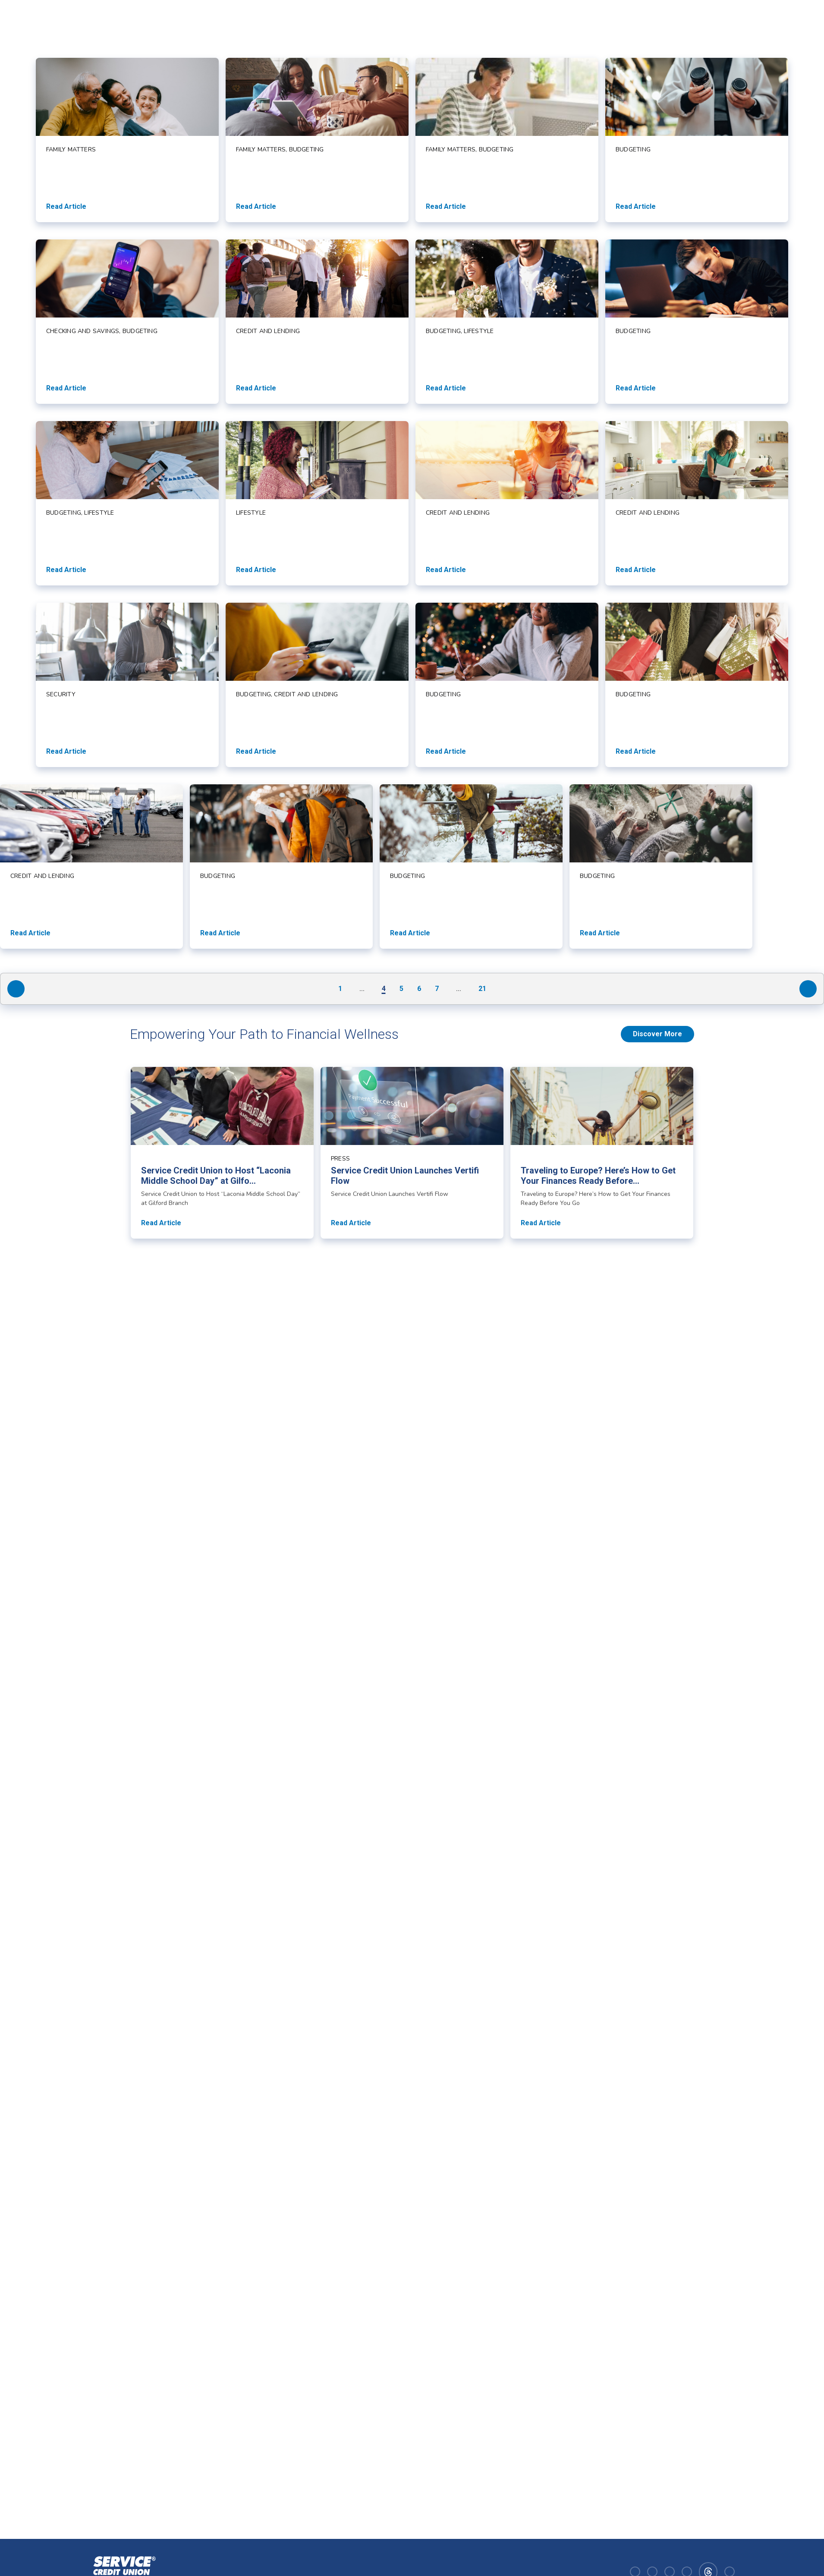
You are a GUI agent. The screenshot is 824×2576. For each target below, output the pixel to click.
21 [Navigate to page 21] (482, 988)
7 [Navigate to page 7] (437, 988)
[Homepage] (122, 2571)
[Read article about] (127, 140)
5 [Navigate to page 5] (401, 988)
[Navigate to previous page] (16, 988)
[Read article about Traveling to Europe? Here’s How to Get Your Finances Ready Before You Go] (601, 1153)
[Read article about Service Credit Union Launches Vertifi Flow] (412, 1153)
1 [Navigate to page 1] (340, 988)
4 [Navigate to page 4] (384, 988)
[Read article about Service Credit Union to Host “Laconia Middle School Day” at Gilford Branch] (222, 1153)
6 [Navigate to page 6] (419, 988)
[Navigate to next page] (808, 988)
